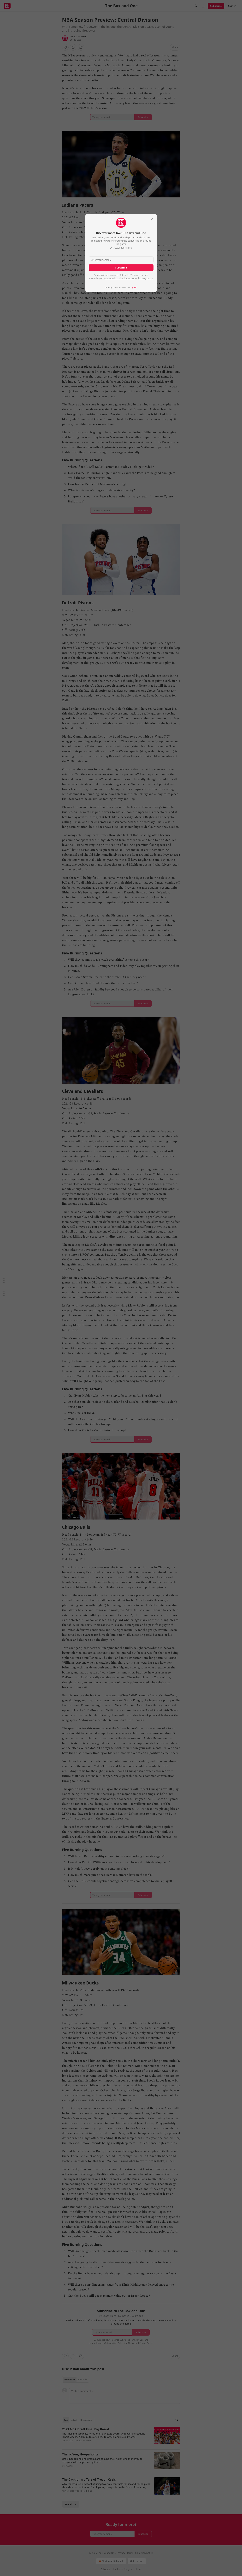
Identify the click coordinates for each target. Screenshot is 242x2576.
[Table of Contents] (3, 1288)
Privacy (121, 2552)
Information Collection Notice (120, 278)
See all (71, 2504)
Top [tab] (66, 2419)
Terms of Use (136, 275)
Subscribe (216, 5)
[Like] (65, 47)
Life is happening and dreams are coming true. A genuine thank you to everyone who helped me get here (102, 2460)
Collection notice (144, 2552)
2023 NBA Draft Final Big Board (85, 2429)
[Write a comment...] (124, 2396)
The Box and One (78, 36)
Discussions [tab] (86, 2419)
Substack (105, 2569)
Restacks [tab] (82, 2379)
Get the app (136, 2561)
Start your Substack (110, 2561)
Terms (130, 2552)
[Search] (196, 6)
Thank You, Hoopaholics (80, 2454)
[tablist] (75, 2379)
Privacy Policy (146, 278)
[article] (121, 2437)
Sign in (232, 5)
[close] (152, 218)
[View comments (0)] (73, 47)
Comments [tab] (69, 2379)
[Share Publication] (203, 6)
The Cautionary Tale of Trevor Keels (89, 2479)
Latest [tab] (74, 2419)
